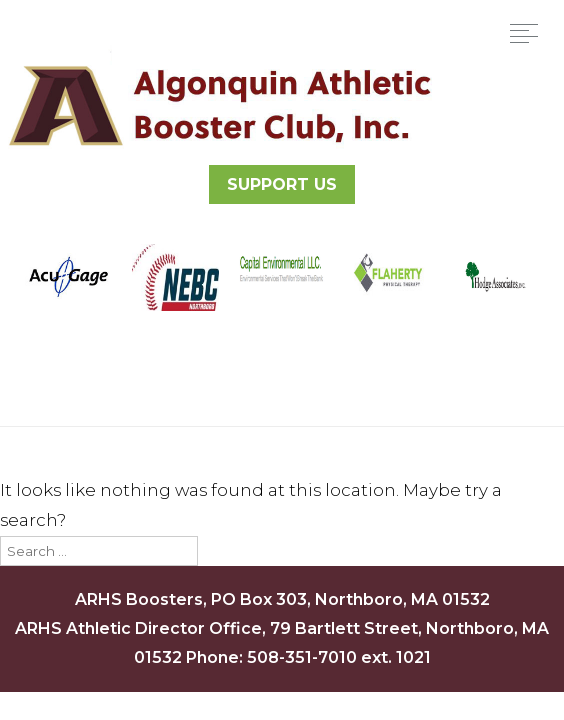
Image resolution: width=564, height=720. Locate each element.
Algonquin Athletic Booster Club (217, 105)
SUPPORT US (282, 184)
